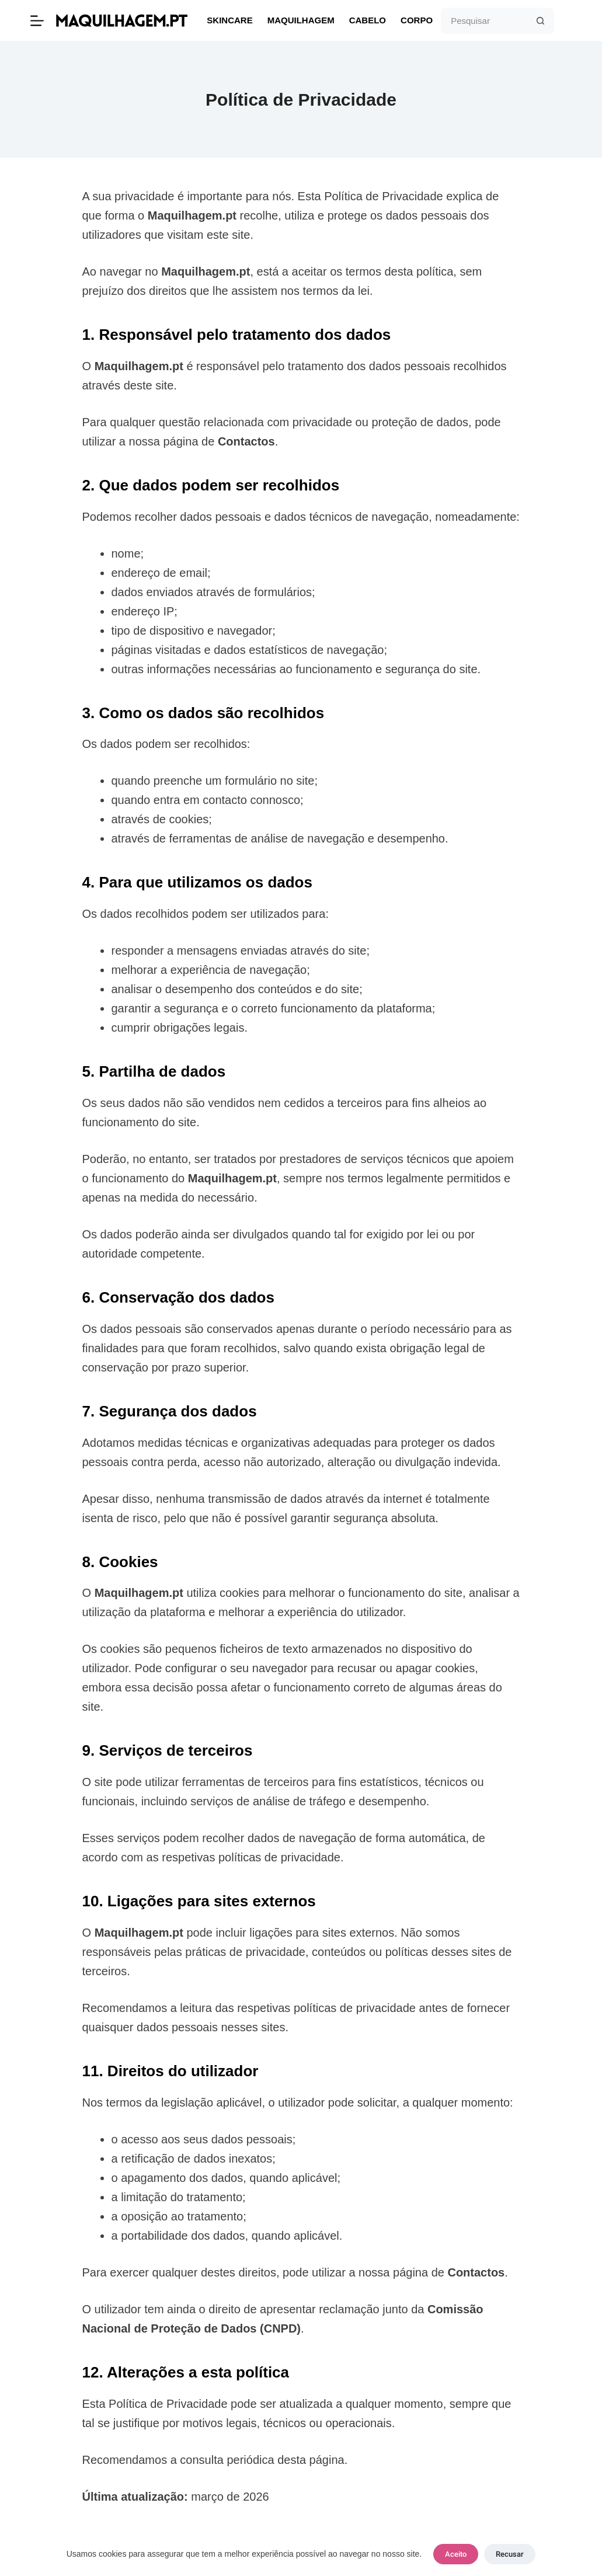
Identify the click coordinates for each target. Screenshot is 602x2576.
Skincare (229, 20)
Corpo (417, 20)
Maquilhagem (301, 20)
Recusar (510, 2554)
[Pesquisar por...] (484, 21)
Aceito (456, 2554)
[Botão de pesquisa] (541, 21)
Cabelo (367, 20)
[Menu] (37, 20)
